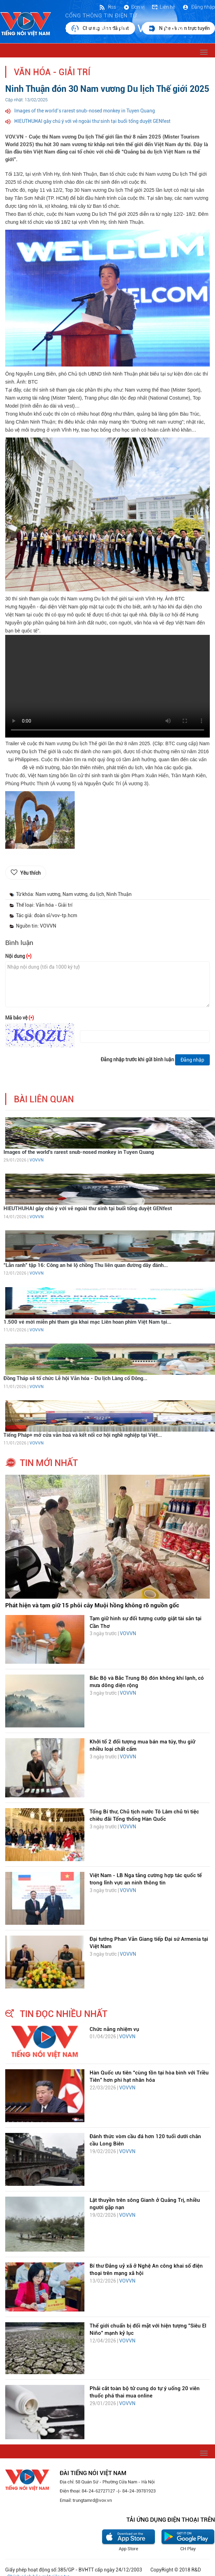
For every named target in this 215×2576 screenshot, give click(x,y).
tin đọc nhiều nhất (63, 2014)
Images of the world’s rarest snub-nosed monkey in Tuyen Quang (84, 110)
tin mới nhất (49, 1463)
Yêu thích (30, 873)
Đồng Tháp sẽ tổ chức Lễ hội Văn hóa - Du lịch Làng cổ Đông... (75, 1378)
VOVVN (36, 1160)
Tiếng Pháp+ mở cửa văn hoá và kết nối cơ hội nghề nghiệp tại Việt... (82, 1435)
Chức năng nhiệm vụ (114, 2029)
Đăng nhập (198, 7)
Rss (107, 7)
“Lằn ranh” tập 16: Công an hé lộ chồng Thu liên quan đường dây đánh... (85, 1265)
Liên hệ (163, 7)
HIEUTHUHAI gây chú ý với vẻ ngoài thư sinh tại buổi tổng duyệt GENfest (92, 121)
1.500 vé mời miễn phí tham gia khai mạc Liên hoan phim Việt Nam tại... (87, 1322)
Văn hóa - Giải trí (52, 72)
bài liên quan (44, 1099)
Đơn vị (133, 7)
